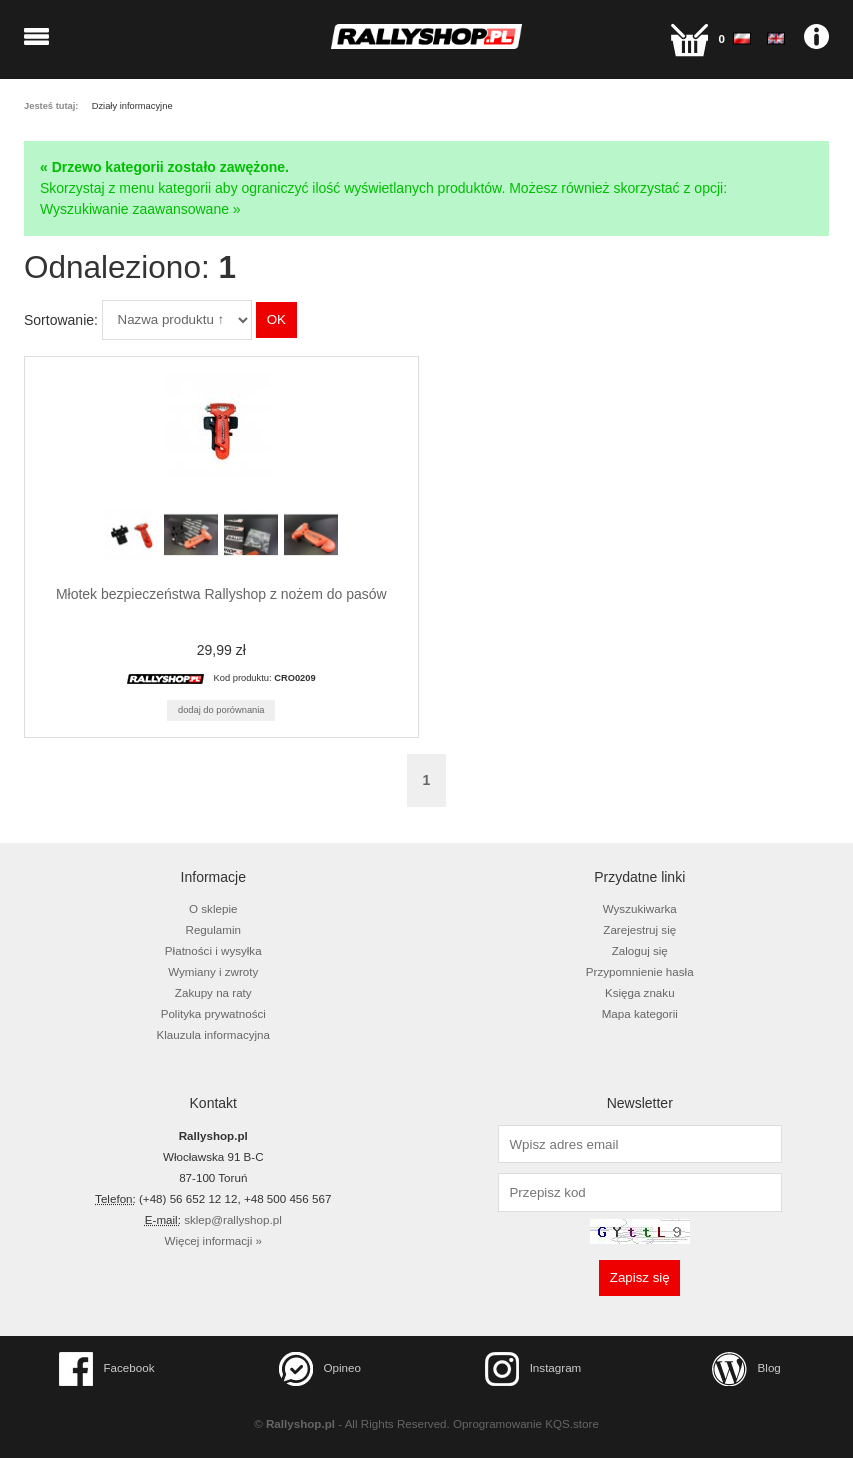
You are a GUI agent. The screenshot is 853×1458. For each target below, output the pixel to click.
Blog (746, 1369)
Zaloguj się (640, 950)
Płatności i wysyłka (213, 950)
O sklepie (213, 908)
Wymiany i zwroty (213, 971)
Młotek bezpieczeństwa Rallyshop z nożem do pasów (221, 594)
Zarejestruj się (639, 929)
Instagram (533, 1369)
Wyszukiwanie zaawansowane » (140, 209)
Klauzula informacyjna (213, 1034)
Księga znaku (640, 992)
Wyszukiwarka (640, 908)
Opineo (320, 1369)
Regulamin (214, 929)
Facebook (107, 1369)
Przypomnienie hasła (640, 971)
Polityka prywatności (213, 1013)
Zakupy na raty (213, 992)
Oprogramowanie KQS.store (526, 1423)
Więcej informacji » (213, 1240)
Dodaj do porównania (221, 710)
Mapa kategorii (640, 1013)
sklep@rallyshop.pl (233, 1219)
